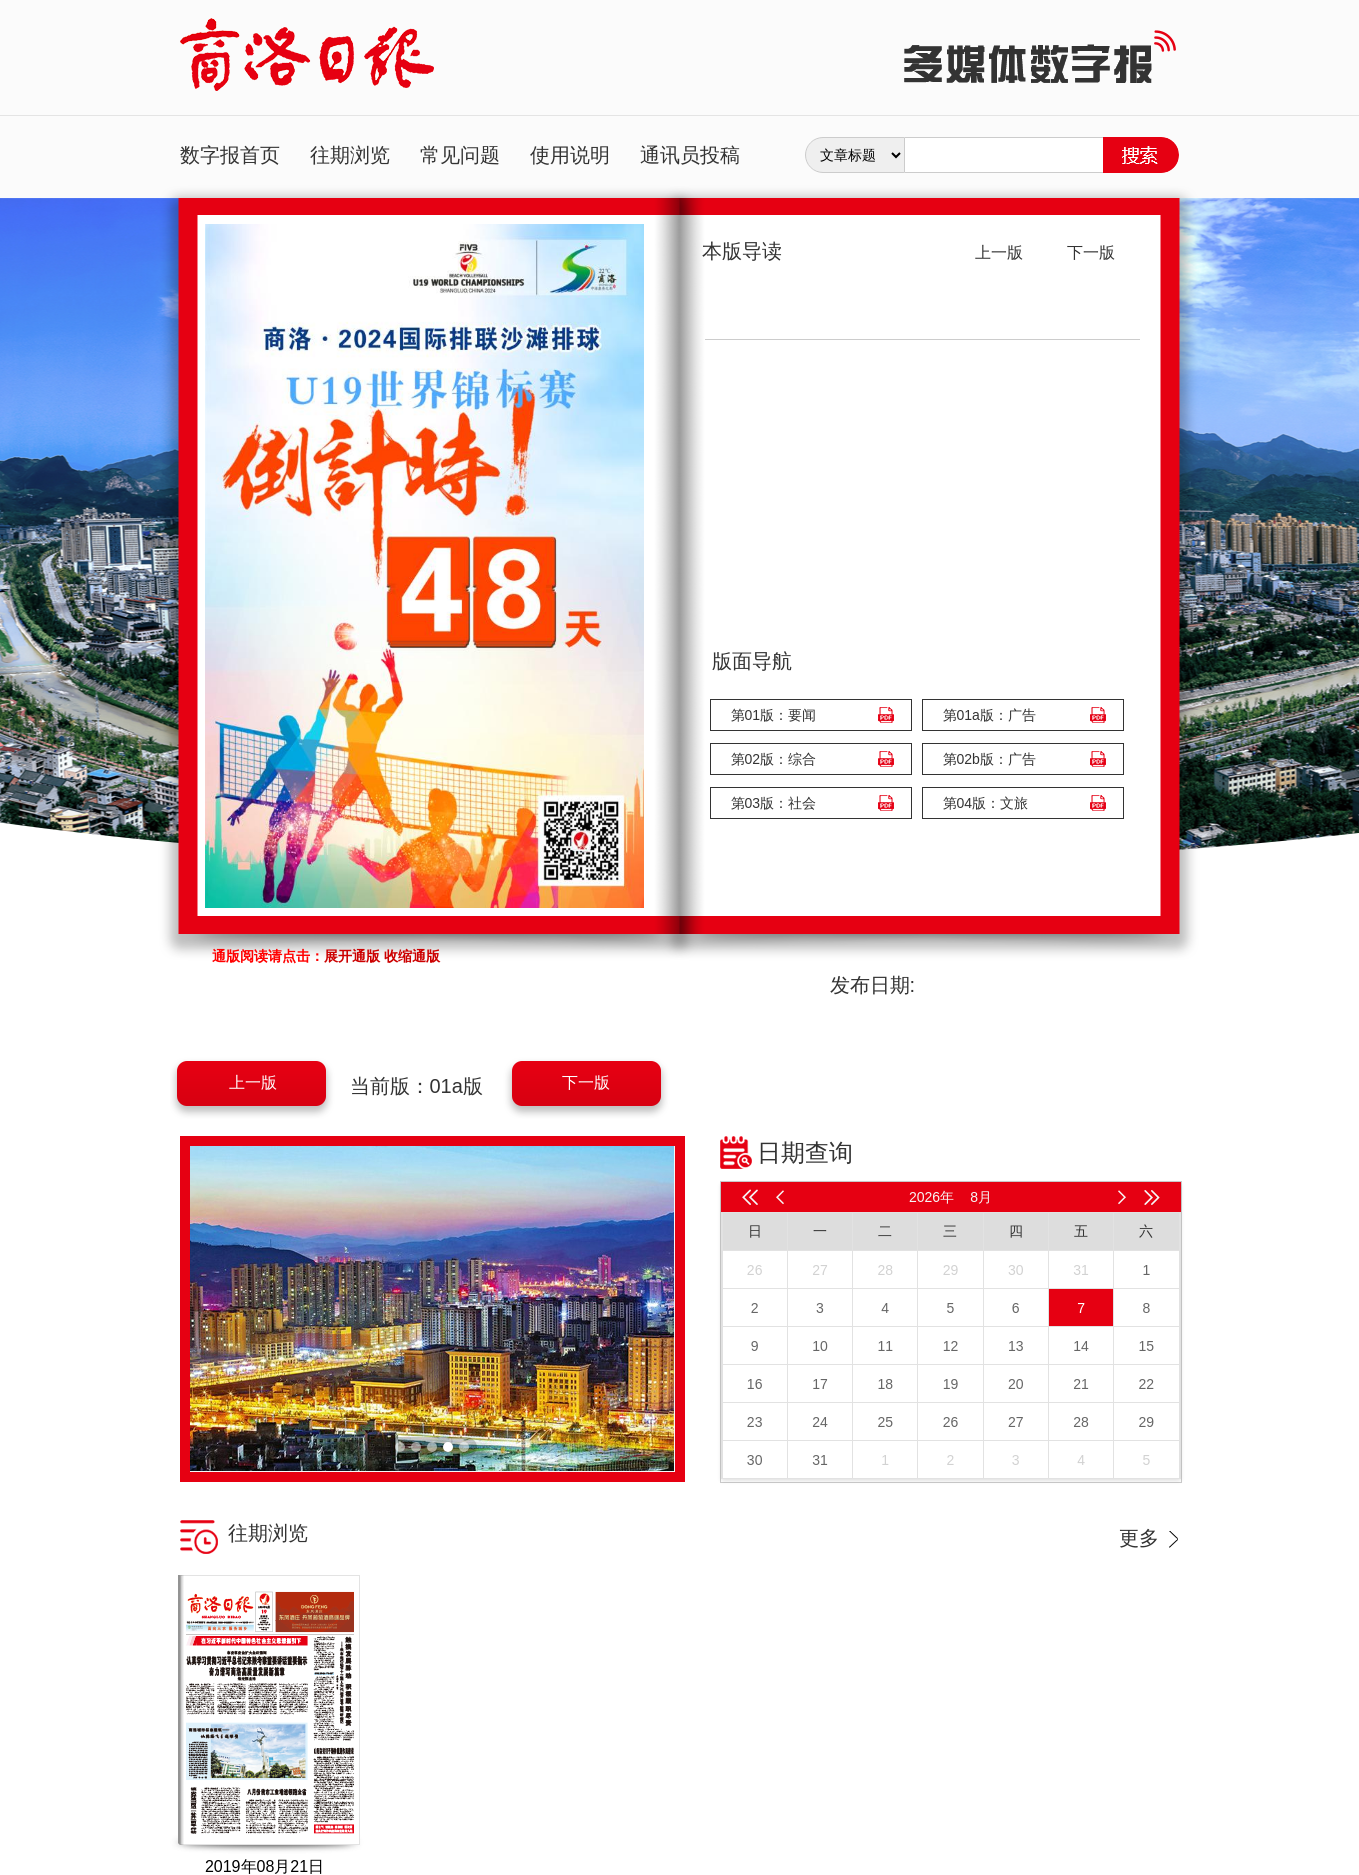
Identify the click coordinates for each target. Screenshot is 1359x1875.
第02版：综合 (774, 759)
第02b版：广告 (989, 759)
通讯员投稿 (690, 155)
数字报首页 (230, 155)
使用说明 (570, 155)
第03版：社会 (774, 803)
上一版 (253, 1082)
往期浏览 (350, 155)
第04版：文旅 (986, 803)
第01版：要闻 (774, 715)
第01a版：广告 (989, 715)
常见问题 (460, 155)
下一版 (586, 1082)
